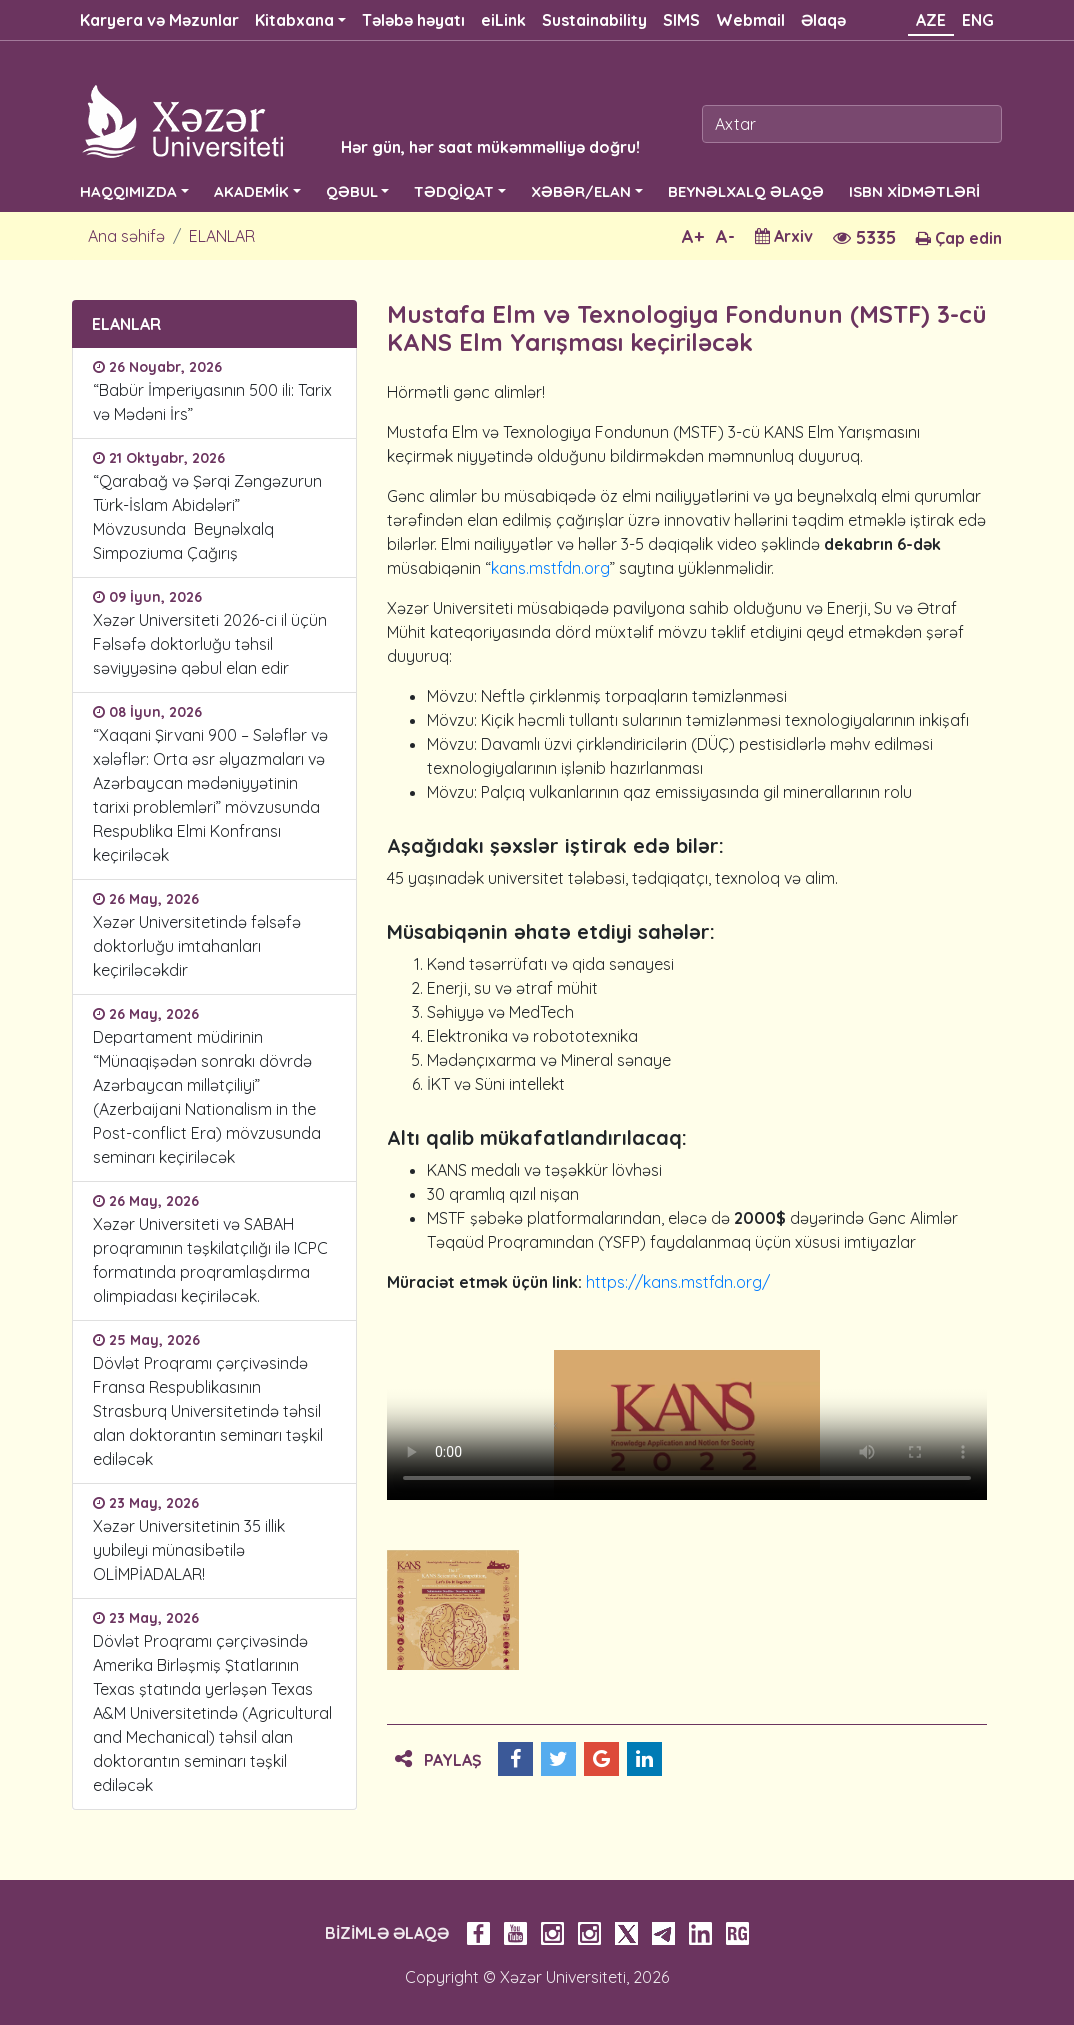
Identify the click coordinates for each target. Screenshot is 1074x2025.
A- (725, 236)
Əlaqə (823, 20)
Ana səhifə (126, 236)
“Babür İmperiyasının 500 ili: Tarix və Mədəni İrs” (212, 402)
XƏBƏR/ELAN (581, 191)
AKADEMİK (251, 191)
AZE (931, 20)
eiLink (503, 20)
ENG (978, 20)
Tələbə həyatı (413, 20)
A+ (693, 236)
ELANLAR (222, 236)
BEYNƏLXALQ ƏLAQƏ (746, 191)
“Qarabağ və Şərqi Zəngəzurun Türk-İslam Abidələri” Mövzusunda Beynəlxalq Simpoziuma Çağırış (207, 517)
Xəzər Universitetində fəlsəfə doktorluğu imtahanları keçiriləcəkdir (197, 946)
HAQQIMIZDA (128, 191)
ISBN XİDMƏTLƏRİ (914, 191)
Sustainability (594, 20)
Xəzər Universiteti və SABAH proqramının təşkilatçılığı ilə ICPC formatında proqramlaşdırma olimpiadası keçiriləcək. (210, 1260)
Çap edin (959, 238)
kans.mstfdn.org (550, 568)
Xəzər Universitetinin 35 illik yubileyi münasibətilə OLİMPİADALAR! (189, 1550)
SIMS (681, 20)
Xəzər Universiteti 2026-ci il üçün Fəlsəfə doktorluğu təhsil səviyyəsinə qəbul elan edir (210, 644)
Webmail (750, 20)
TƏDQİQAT (454, 191)
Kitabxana (294, 20)
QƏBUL (352, 191)
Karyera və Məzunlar (159, 20)
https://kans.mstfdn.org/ (678, 1282)
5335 (864, 237)
